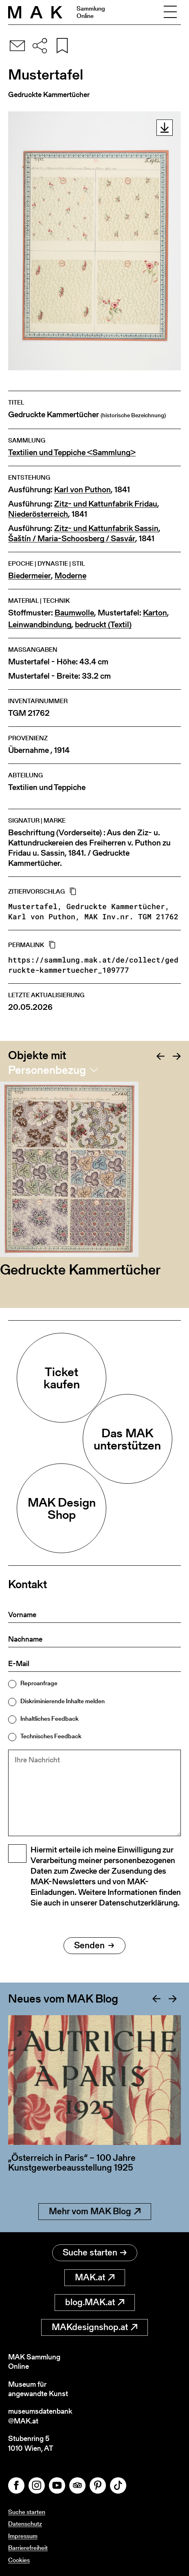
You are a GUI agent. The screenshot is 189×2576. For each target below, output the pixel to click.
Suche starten (95, 2252)
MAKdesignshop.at (94, 2327)
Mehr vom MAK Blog (95, 2211)
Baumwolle (74, 613)
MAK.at (94, 2277)
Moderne (70, 576)
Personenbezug (47, 1070)
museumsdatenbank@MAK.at (40, 2416)
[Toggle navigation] (170, 12)
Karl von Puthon (82, 490)
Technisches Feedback (50, 1736)
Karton (155, 613)
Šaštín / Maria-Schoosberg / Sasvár (71, 538)
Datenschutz (25, 2523)
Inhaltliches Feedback (49, 1718)
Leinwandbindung (39, 625)
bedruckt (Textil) (103, 625)
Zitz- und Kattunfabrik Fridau (105, 504)
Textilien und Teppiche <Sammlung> (72, 452)
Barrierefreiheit (28, 2547)
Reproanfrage (38, 1683)
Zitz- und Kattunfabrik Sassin (106, 528)
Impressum (22, 2536)
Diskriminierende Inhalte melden (62, 1701)
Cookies (19, 2560)
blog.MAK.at (94, 2302)
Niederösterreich (38, 514)
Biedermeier (29, 576)
